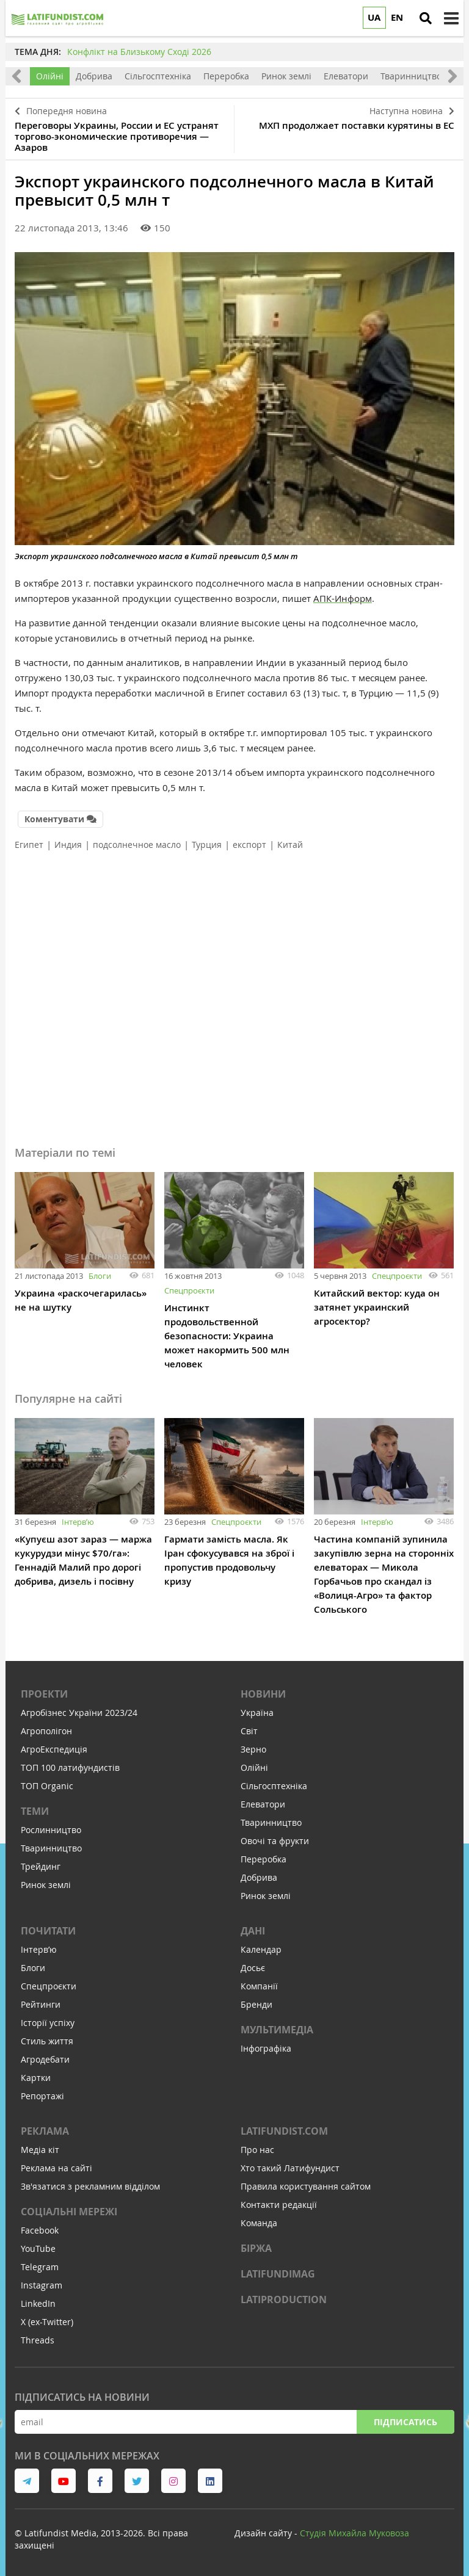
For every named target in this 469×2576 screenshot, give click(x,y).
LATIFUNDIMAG (278, 2274)
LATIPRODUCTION (284, 2299)
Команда (259, 2223)
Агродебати (45, 2059)
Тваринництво (411, 76)
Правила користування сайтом (306, 2186)
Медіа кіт (40, 2149)
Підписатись (405, 2422)
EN (397, 17)
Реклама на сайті (56, 2168)
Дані (253, 1930)
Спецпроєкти (189, 1290)
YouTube (38, 2248)
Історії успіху (48, 2022)
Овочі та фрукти (275, 1841)
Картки (36, 2077)
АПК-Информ (342, 598)
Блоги (100, 1275)
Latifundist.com (284, 2131)
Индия (68, 844)
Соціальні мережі (69, 2211)
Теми (35, 1811)
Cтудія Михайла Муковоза (354, 2533)
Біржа (256, 2248)
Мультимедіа (277, 2029)
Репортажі (42, 2096)
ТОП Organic (47, 1786)
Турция (207, 844)
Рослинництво (51, 1830)
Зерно (253, 1749)
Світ (249, 1731)
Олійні (50, 76)
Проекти (44, 1694)
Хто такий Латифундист (290, 2168)
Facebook (40, 2230)
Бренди (256, 2004)
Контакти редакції (279, 2204)
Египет (29, 844)
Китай (290, 844)
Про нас (257, 2149)
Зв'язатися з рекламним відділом (90, 2186)
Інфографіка (266, 2048)
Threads (37, 2340)
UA (374, 17)
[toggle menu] (451, 18)
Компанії (259, 1986)
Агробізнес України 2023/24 (79, 1712)
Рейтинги (40, 2004)
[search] (425, 18)
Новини (263, 1694)
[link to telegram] (27, 2481)
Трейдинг (40, 1866)
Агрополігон (46, 1731)
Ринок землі (286, 76)
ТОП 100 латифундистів (70, 1767)
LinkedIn (38, 2303)
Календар (261, 1949)
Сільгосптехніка (158, 76)
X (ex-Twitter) (47, 2322)
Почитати (48, 1930)
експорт (249, 844)
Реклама (45, 2131)
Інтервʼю (78, 1521)
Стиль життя (47, 2041)
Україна (257, 1712)
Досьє (253, 1968)
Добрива (94, 76)
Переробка (226, 76)
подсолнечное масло (137, 844)
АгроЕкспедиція (54, 1749)
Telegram (40, 2267)
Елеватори (346, 76)
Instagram (41, 2285)
